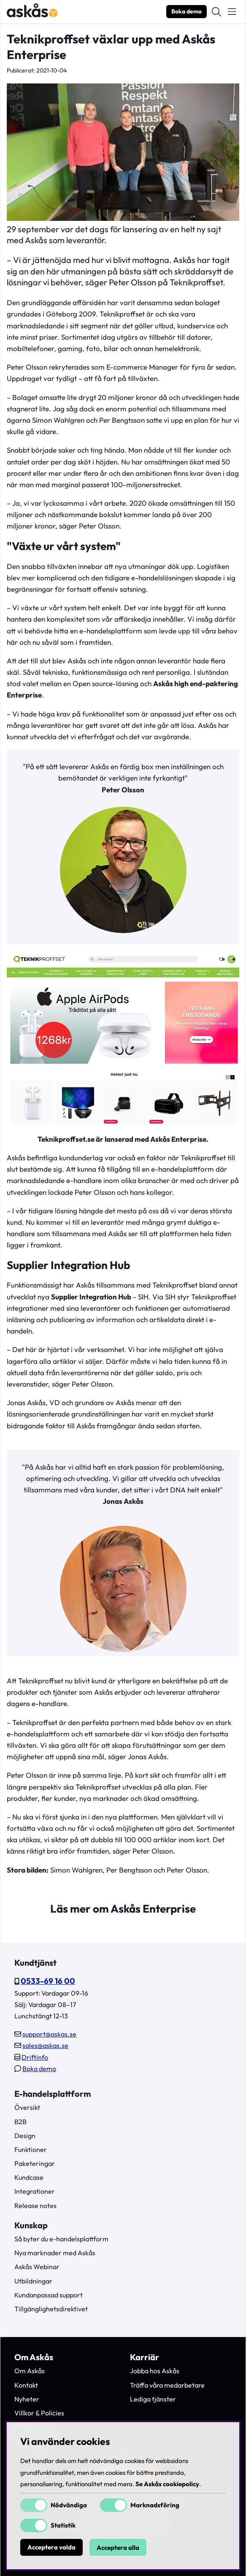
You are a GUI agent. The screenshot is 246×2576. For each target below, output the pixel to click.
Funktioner (30, 2149)
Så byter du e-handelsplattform (61, 2239)
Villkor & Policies (39, 2413)
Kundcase (28, 2177)
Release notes (35, 2205)
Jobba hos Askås (154, 2371)
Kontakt (26, 2385)
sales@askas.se (45, 2045)
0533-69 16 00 (48, 1981)
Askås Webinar (36, 2266)
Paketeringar (34, 2163)
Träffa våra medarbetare (167, 2385)
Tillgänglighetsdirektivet (51, 2309)
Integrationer (34, 2191)
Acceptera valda (51, 2548)
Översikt (27, 2107)
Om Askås (29, 2371)
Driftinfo (35, 2057)
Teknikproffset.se (66, 1139)
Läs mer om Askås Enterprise (123, 1909)
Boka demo (186, 11)
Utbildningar (33, 2281)
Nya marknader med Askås (54, 2253)
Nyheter (26, 2399)
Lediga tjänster (153, 2399)
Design (24, 2135)
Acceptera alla (118, 2548)
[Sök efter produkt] (216, 12)
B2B (20, 2121)
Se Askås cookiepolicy (167, 2484)
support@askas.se (49, 2034)
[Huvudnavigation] (231, 12)
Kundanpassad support (48, 2295)
